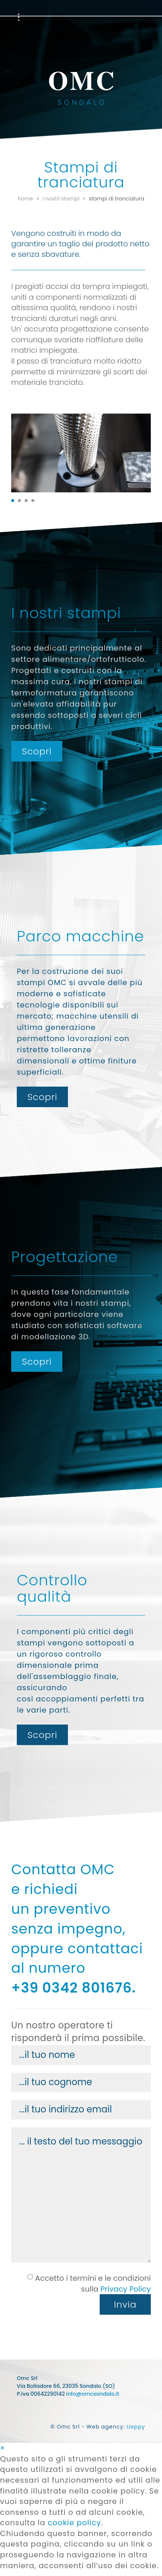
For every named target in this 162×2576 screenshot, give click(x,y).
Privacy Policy (125, 2289)
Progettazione (94, 16)
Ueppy (136, 2426)
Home (25, 198)
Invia (125, 2304)
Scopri (37, 751)
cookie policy (74, 2522)
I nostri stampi (61, 198)
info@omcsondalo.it (92, 2394)
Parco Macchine (39, 16)
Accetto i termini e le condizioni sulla (89, 2283)
